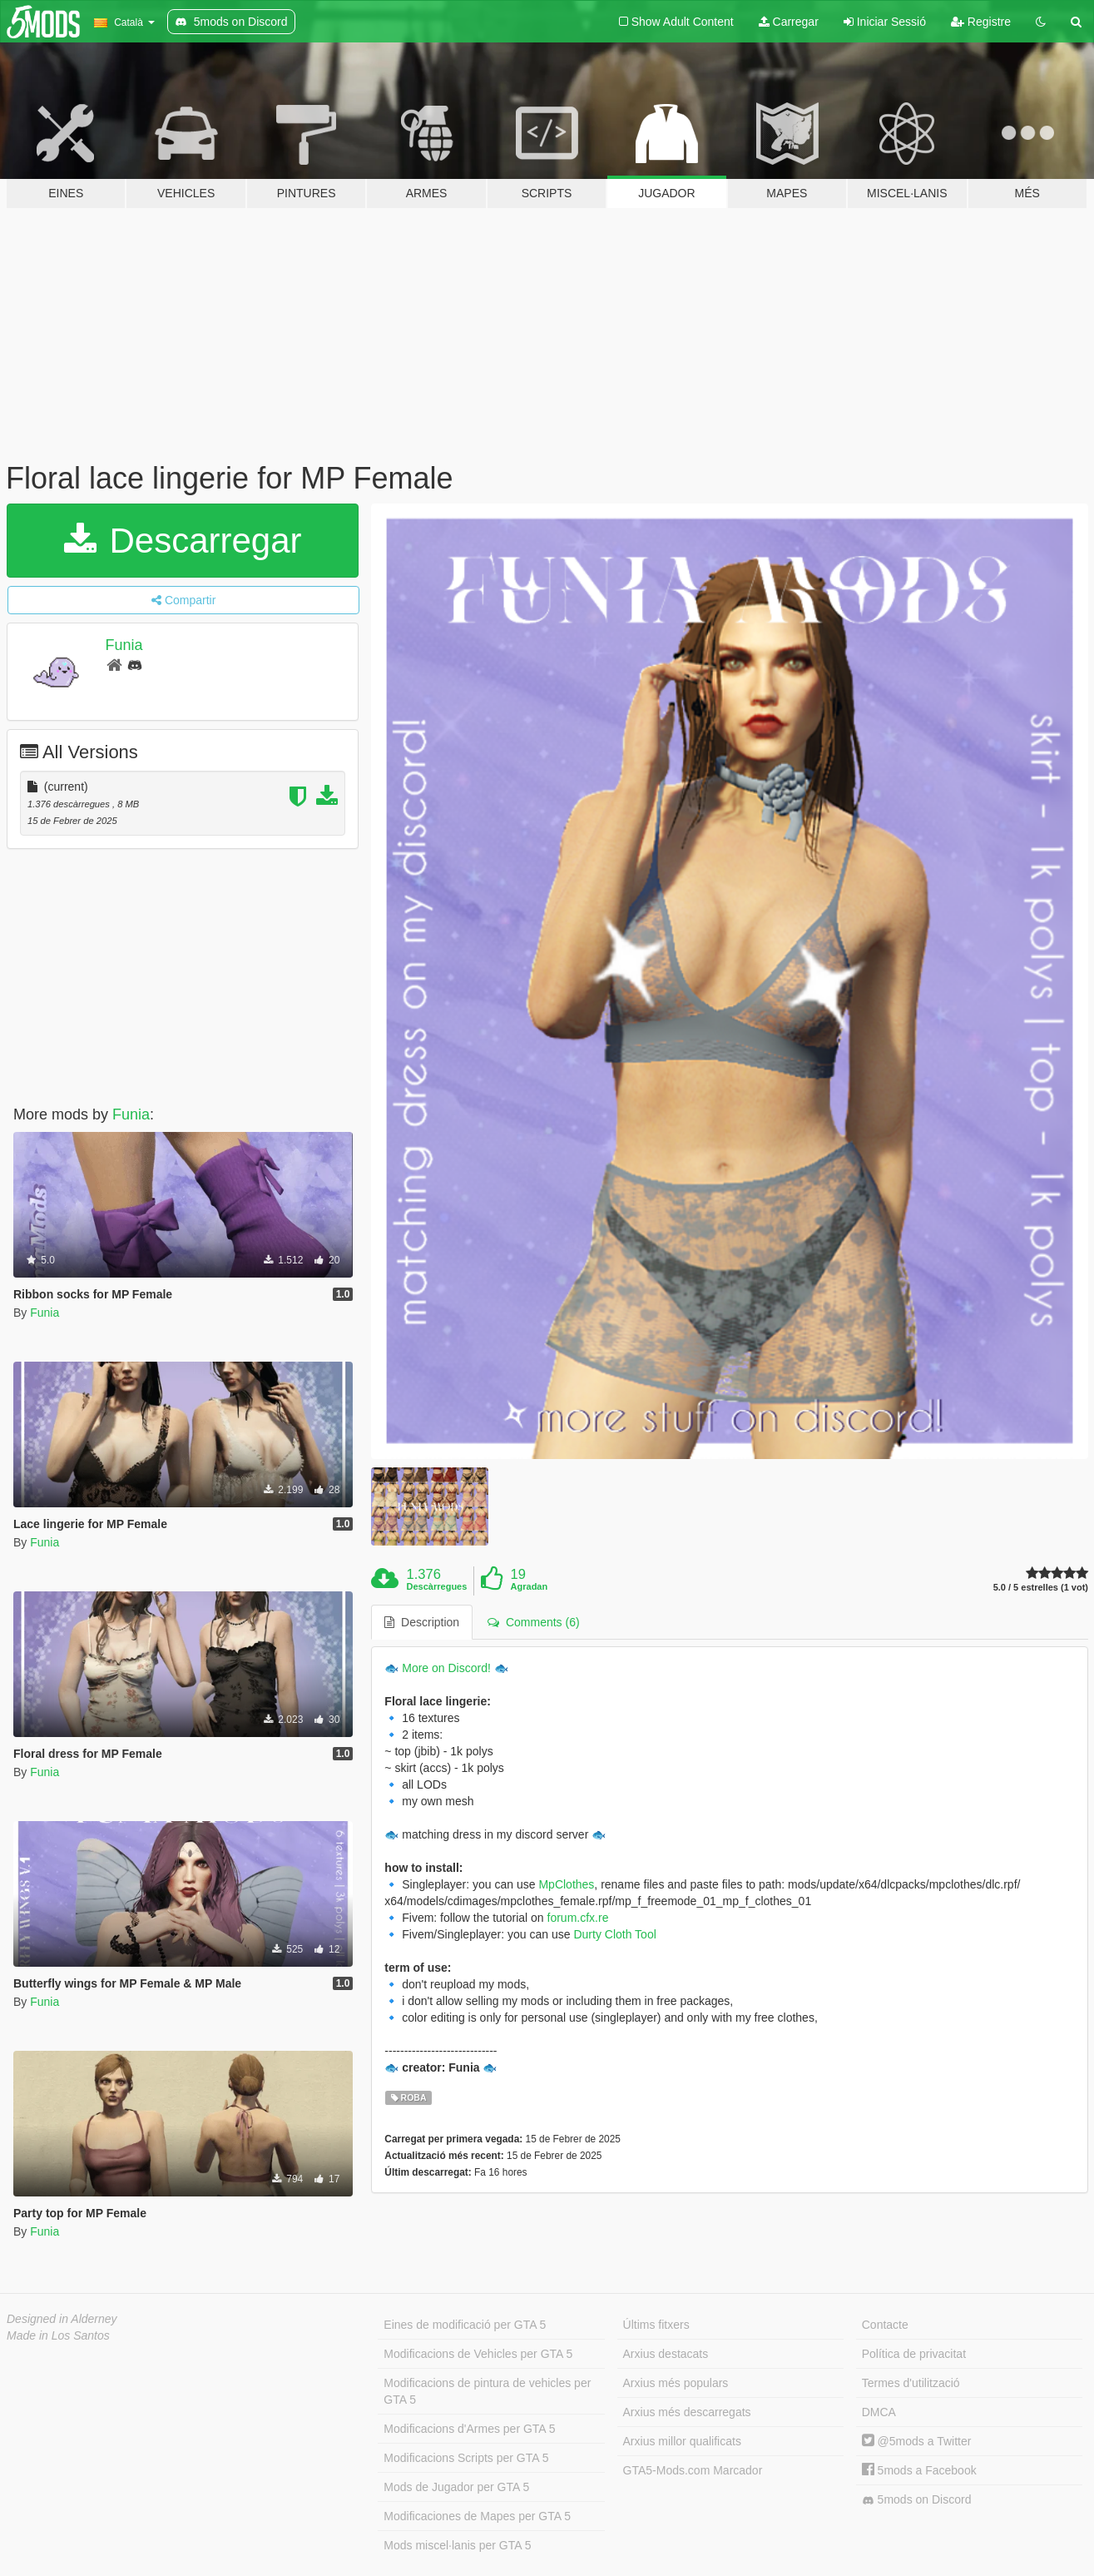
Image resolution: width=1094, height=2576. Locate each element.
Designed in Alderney (62, 2318)
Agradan (529, 1586)
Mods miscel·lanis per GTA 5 (457, 2545)
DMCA (879, 2412)
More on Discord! (446, 1668)
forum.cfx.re (578, 1917)
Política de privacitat (914, 2353)
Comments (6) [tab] (533, 1622)
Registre (981, 21)
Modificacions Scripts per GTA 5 (466, 2457)
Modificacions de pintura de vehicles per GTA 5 (487, 2391)
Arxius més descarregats (687, 2412)
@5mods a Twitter (917, 2441)
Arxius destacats (666, 2353)
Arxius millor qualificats (682, 2441)
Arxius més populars (676, 2383)
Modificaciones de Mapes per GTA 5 (477, 2516)
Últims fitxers (656, 2324)
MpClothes (566, 1884)
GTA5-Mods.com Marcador (693, 2470)
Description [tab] (421, 1622)
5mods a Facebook (919, 2470)
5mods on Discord (917, 2500)
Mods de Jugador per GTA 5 (456, 2487)
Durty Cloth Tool (614, 1934)
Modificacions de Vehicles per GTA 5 (478, 2353)
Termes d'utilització (911, 2383)
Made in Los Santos (58, 2335)
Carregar (789, 21)
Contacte (885, 2324)
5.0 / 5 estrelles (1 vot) (1040, 1587)
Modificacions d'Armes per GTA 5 (469, 2428)
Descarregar (183, 540)
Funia (124, 645)
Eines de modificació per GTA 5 (465, 2324)
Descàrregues (437, 1586)
